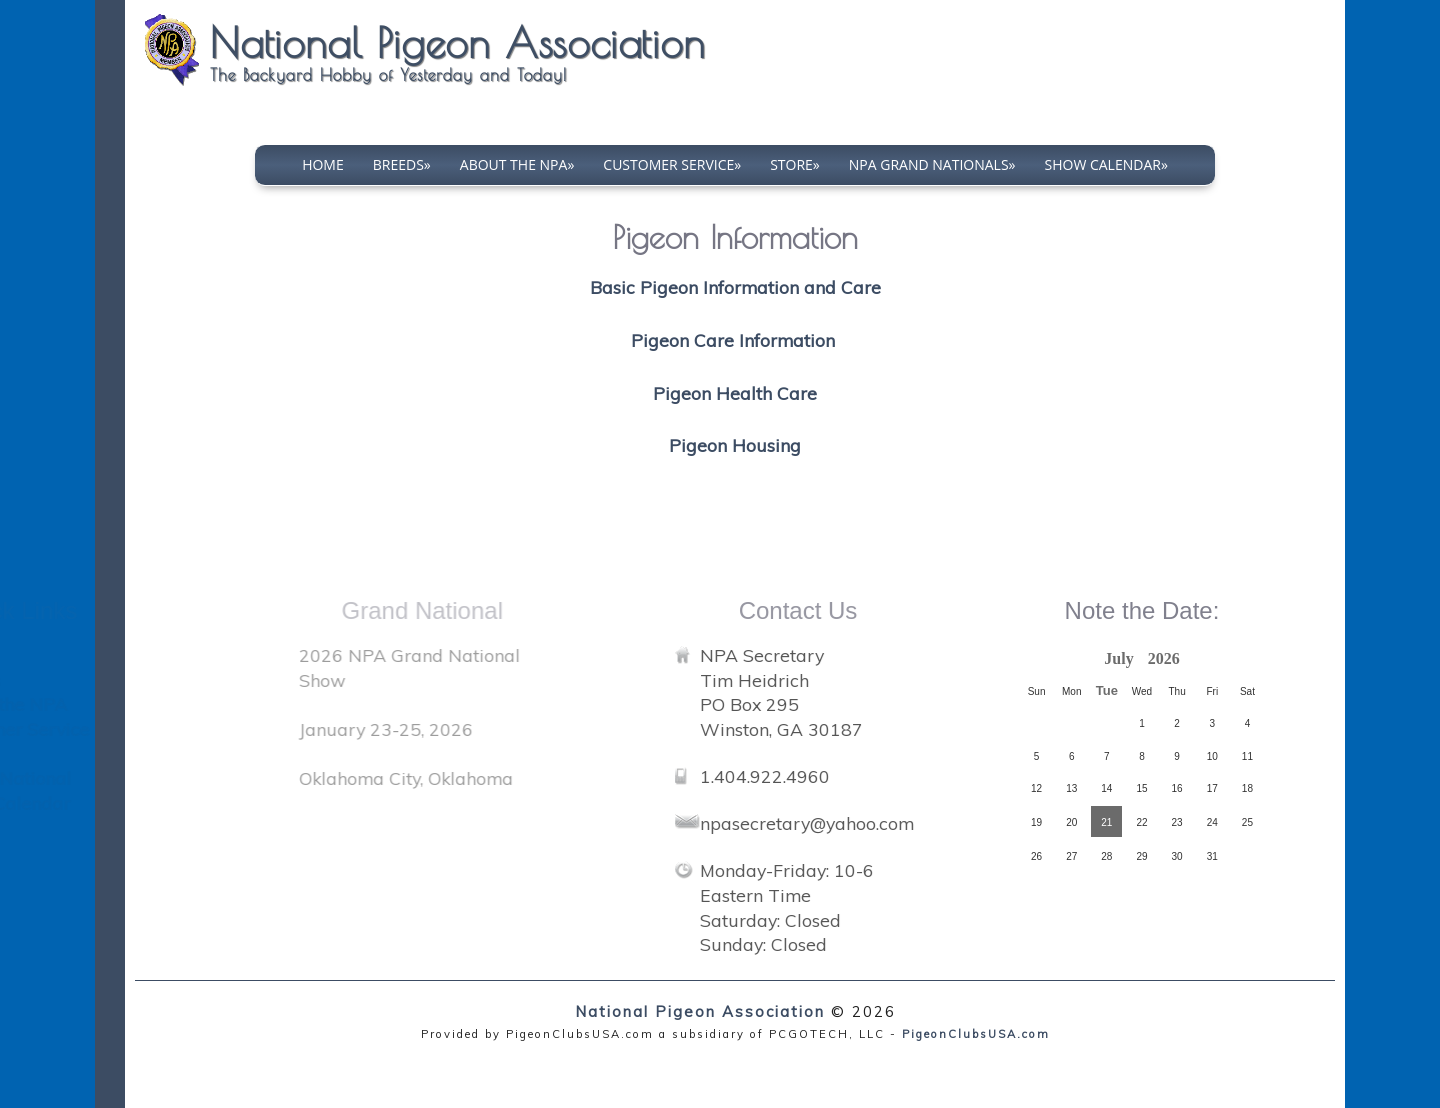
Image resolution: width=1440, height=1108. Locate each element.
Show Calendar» (1106, 164)
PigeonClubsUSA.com (976, 1034)
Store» (795, 164)
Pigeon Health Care (735, 393)
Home (323, 164)
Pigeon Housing (735, 445)
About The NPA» (517, 164)
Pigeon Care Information (735, 340)
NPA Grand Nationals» (932, 164)
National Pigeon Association (700, 1011)
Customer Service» (672, 164)
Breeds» (402, 164)
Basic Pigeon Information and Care (735, 287)
